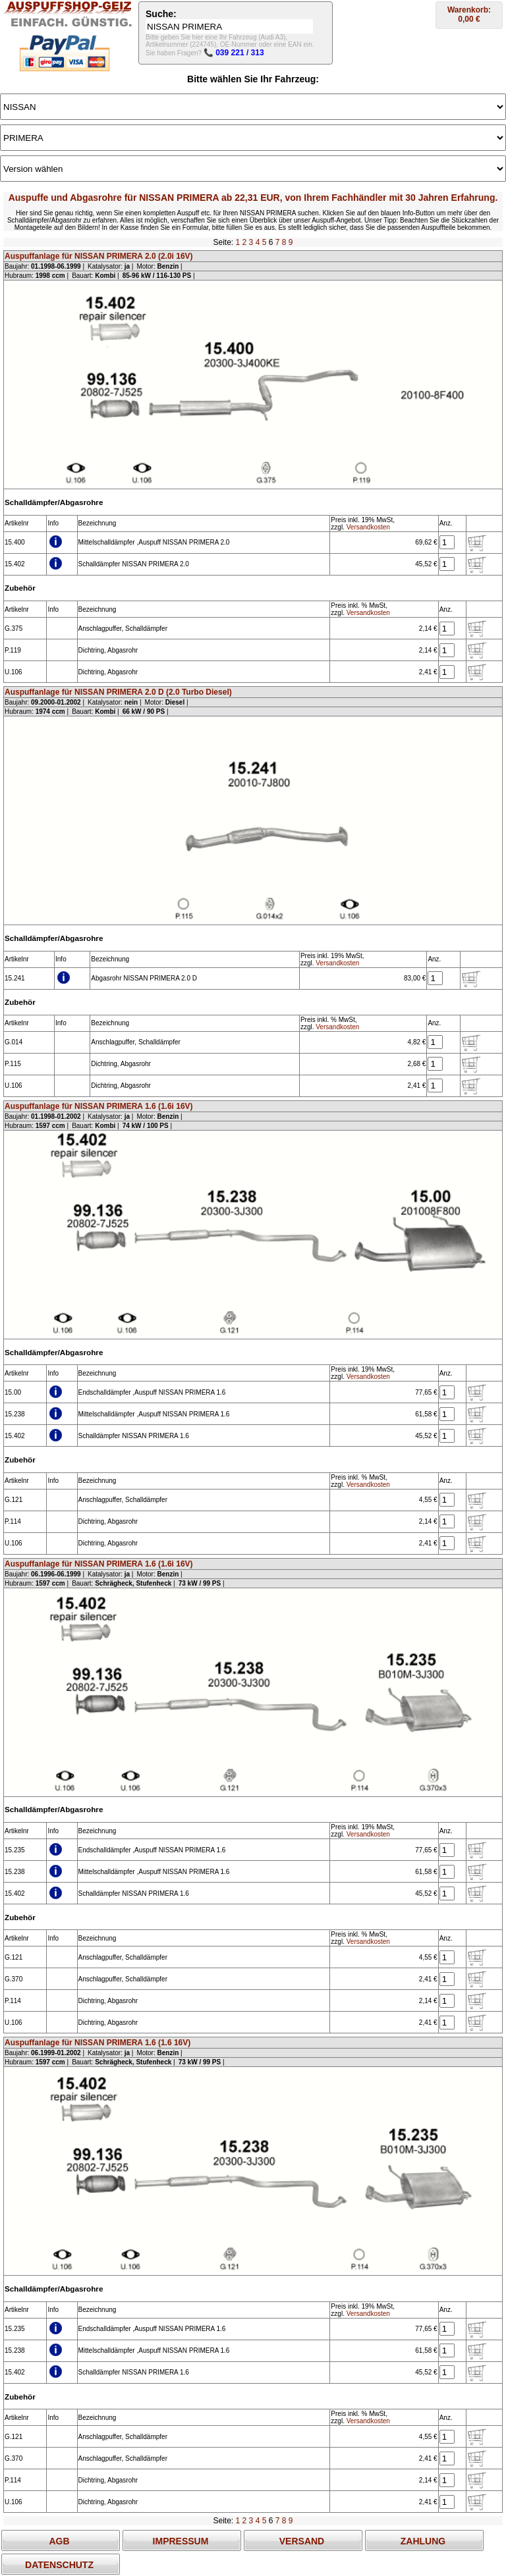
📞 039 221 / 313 (234, 52)
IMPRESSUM (181, 2541)
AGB (59, 2541)
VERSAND (301, 2541)
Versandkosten (368, 527)
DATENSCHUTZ (59, 2565)
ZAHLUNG (423, 2541)
